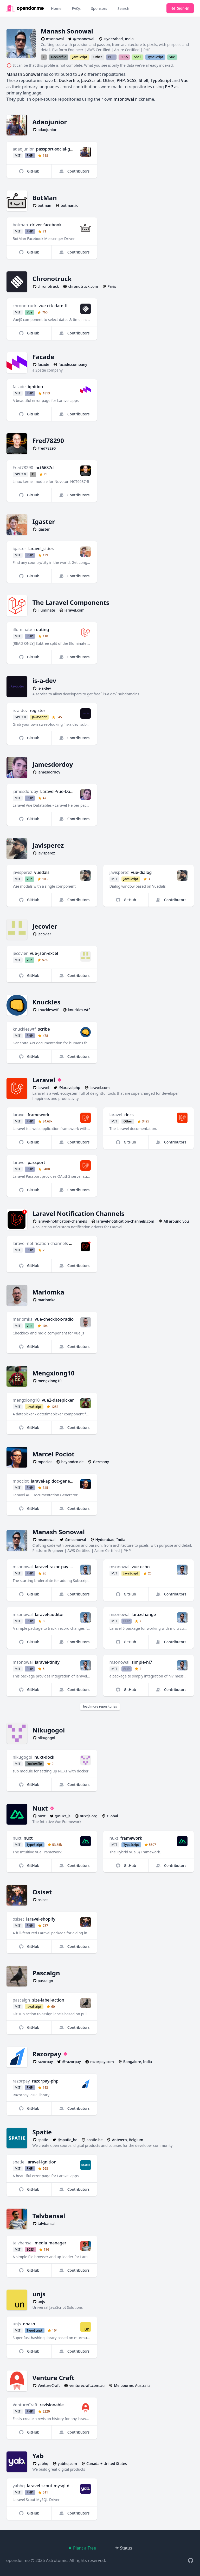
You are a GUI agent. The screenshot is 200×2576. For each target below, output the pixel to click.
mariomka (23, 1319)
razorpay (21, 2081)
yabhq (19, 2486)
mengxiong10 (26, 1400)
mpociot (21, 1481)
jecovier (20, 953)
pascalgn (21, 2000)
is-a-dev (20, 710)
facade (19, 386)
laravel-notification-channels (40, 1243)
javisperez (22, 872)
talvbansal (23, 2243)
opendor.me (18, 2560)
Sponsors (99, 8)
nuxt (17, 1838)
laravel (19, 1115)
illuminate (22, 629)
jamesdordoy (25, 791)
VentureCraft (25, 2405)
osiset (18, 1919)
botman (20, 225)
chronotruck (25, 306)
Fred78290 (23, 467)
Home (56, 8)
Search (123, 8)
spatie (18, 2162)
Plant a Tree (82, 2548)
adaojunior (23, 149)
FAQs (76, 8)
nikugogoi (23, 1757)
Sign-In (180, 8)
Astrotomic (56, 2560)
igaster (19, 548)
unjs (17, 2324)
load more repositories (100, 1706)
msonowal (23, 1567)
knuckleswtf (24, 1029)
